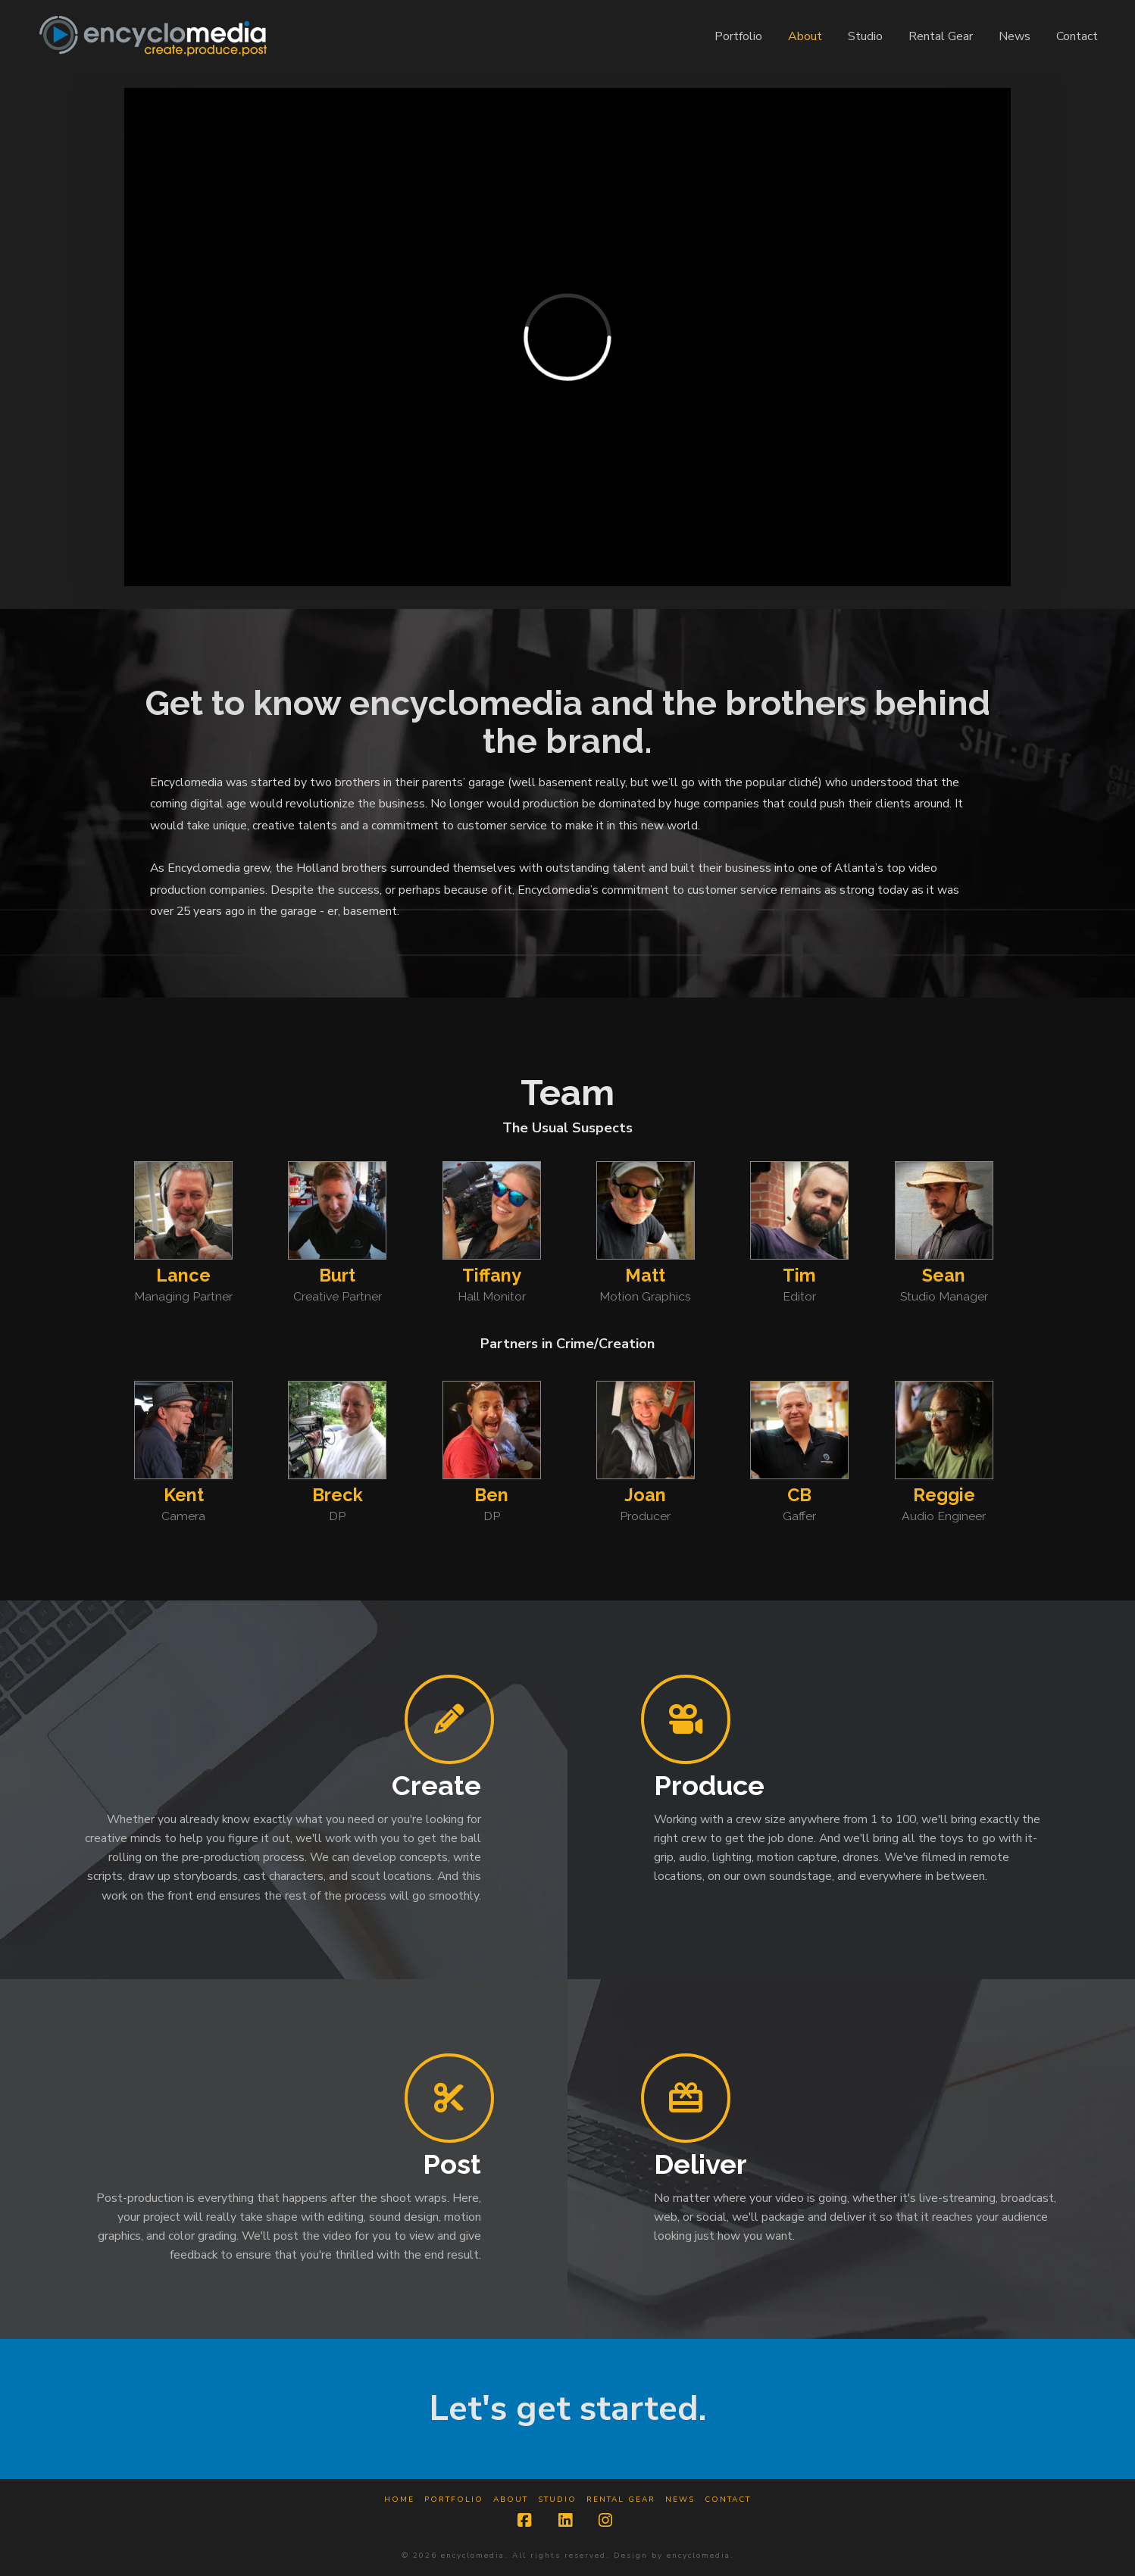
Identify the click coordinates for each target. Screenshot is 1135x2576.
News (680, 2500)
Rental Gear (620, 2500)
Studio (557, 2500)
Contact (728, 2500)
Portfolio (453, 2500)
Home (399, 2500)
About (510, 2500)
